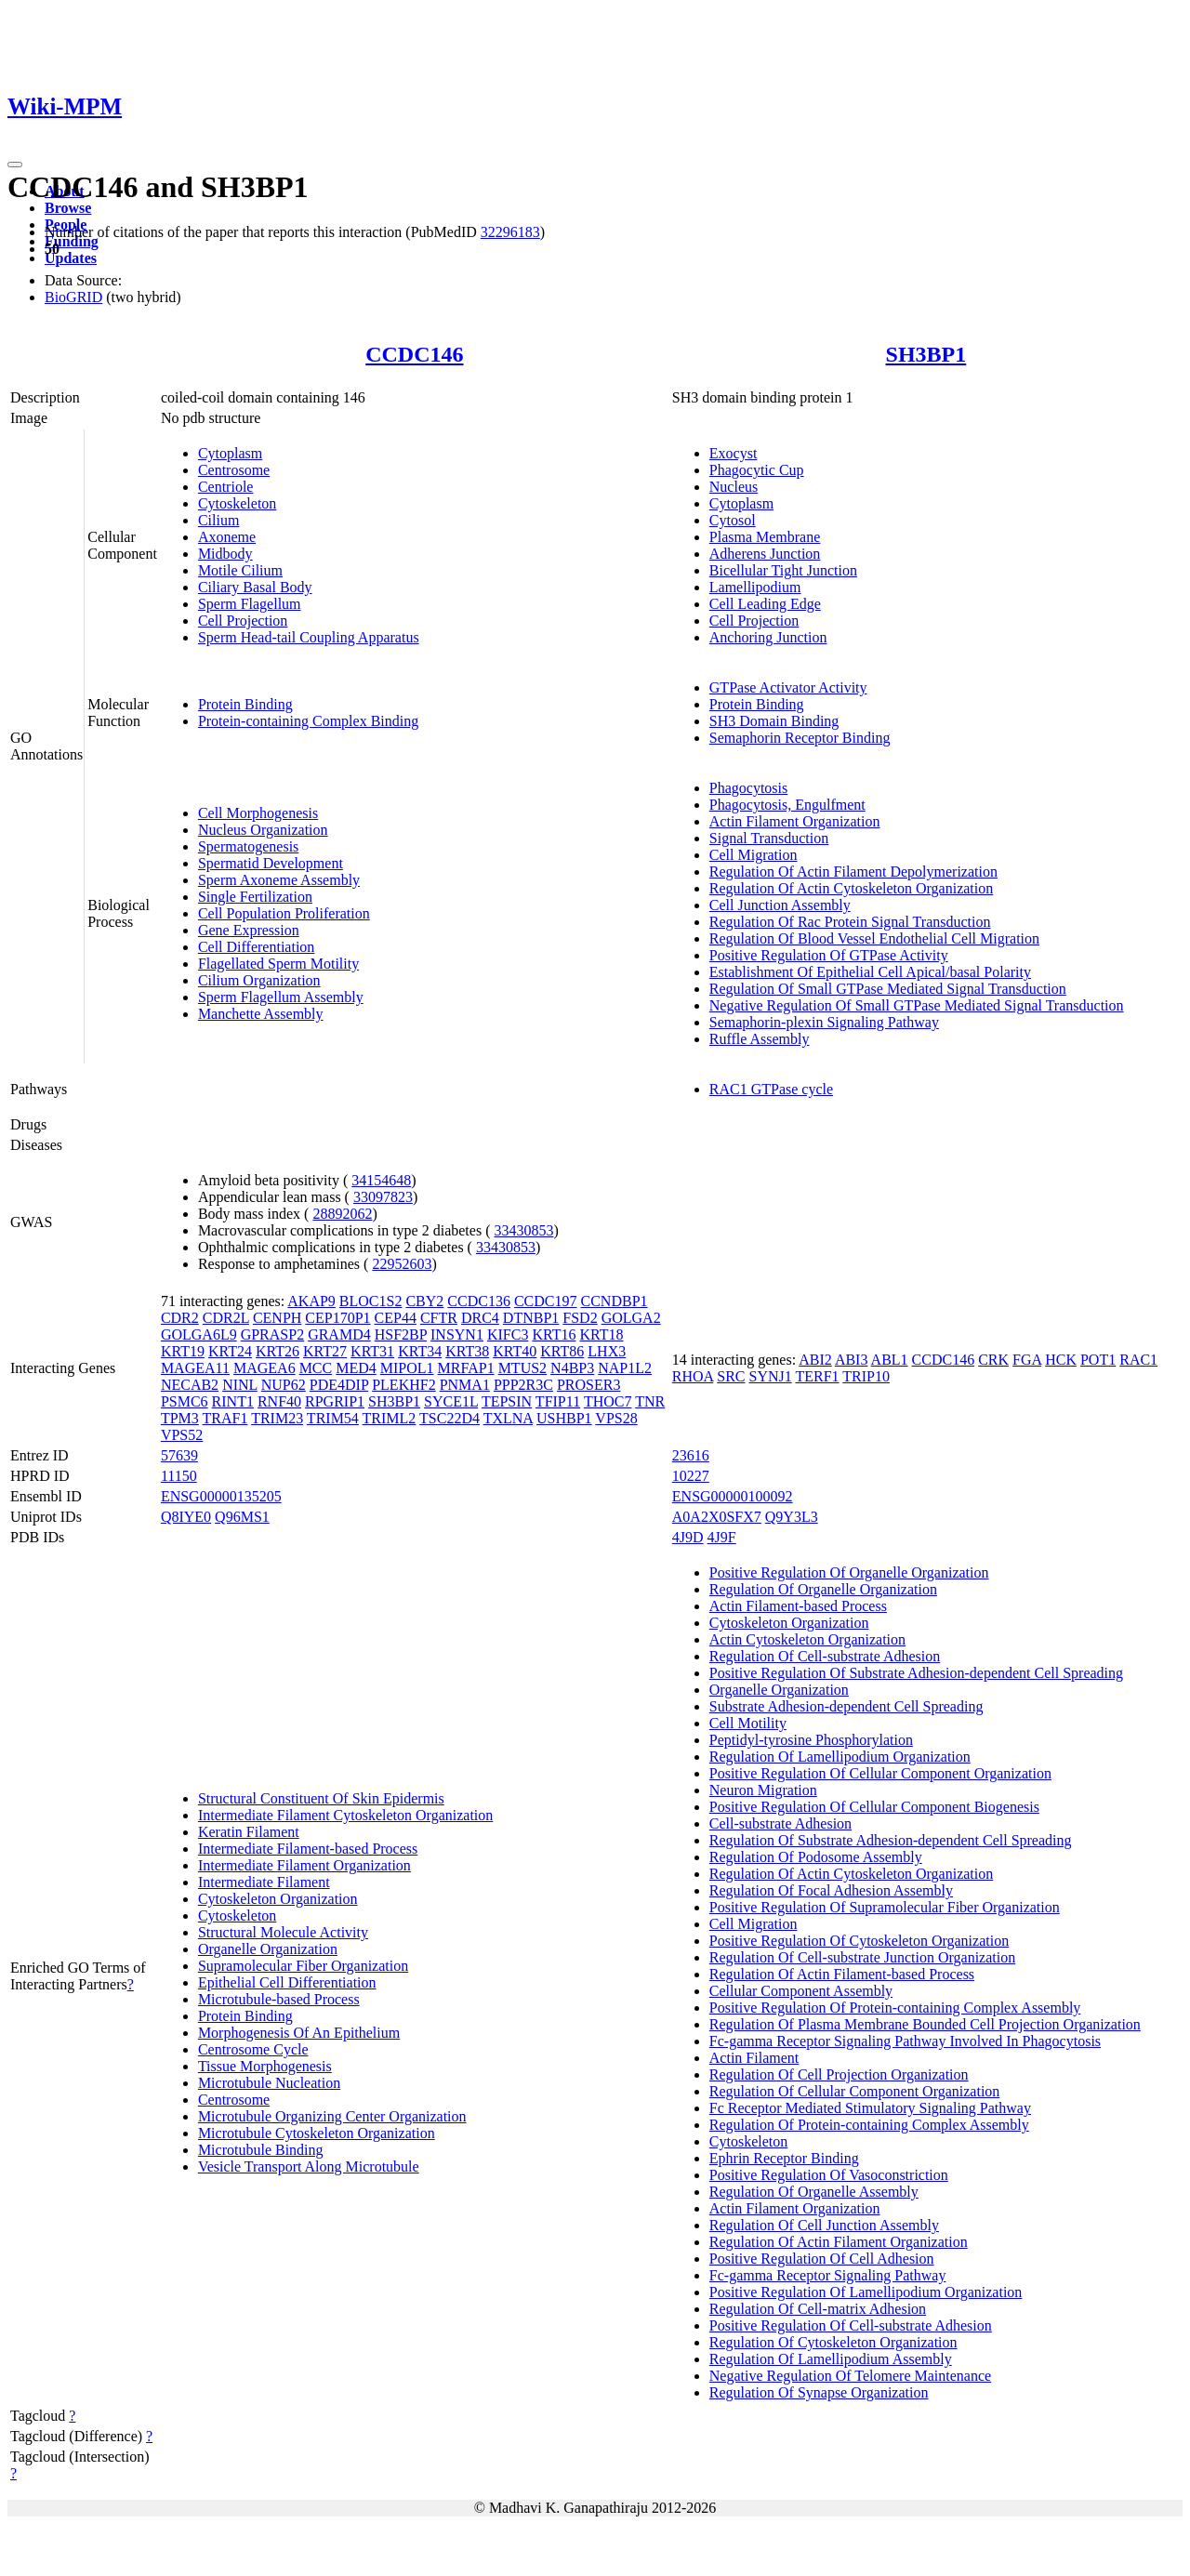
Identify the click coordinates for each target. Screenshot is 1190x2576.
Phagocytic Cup (756, 470)
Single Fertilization (255, 897)
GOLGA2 (631, 1318)
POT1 (1098, 1359)
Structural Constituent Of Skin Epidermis (321, 1798)
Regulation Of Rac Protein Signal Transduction (850, 922)
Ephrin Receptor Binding (784, 2158)
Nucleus (733, 487)
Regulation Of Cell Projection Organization (839, 2074)
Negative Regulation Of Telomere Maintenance (850, 2376)
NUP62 (283, 1385)
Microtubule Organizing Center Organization (332, 2116)
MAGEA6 (264, 1368)
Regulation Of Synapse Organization (819, 2392)
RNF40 (279, 1401)
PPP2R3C (523, 1385)
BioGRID (73, 297)
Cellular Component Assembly (800, 1991)
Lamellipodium (755, 587)
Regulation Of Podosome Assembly (815, 1857)
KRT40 (514, 1351)
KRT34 (420, 1351)
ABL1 (889, 1359)
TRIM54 (333, 1418)
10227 (690, 1476)
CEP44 (395, 1318)
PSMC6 (184, 1401)
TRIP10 (866, 1376)
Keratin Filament (248, 1832)
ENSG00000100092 (732, 1496)
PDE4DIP (339, 1385)
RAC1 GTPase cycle (771, 1089)
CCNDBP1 (614, 1301)
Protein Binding (245, 704)
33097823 (383, 1197)
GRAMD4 (339, 1334)
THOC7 (608, 1401)
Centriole (226, 487)
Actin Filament (754, 2058)
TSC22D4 (449, 1418)
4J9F (721, 1537)
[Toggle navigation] (14, 164)
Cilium (218, 520)
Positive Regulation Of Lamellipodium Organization (866, 2292)
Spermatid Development (270, 863)
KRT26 (277, 1351)
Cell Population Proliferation (284, 913)
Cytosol (732, 520)
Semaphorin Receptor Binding (800, 738)
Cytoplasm (230, 453)
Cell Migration (753, 855)
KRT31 (372, 1351)
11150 (179, 1476)
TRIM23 (277, 1418)
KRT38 (467, 1351)
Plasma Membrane (765, 537)
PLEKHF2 (403, 1385)
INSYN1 (456, 1334)
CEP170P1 (337, 1318)
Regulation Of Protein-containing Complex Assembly (869, 2125)
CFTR (438, 1318)
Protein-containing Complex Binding (308, 721)
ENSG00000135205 (221, 1496)
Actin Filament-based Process (798, 1606)
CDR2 (180, 1318)
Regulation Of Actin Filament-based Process (841, 1974)
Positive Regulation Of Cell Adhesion (821, 2258)
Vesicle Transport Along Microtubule (308, 2166)
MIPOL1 (407, 1368)
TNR (650, 1401)
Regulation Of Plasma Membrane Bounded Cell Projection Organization (925, 2024)
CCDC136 (478, 1301)
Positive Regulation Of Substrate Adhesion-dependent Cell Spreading (916, 1673)
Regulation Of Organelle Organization (823, 1589)
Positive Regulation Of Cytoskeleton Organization (859, 1941)
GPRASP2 (272, 1334)
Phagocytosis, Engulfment (787, 804)
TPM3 (180, 1418)
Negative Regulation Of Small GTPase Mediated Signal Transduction (916, 1005)
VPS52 (182, 1435)
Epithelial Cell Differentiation (287, 1982)
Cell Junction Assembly (780, 905)
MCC (316, 1368)
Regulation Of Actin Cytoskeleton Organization (851, 888)
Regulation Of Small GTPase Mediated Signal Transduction (887, 989)
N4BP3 (572, 1368)
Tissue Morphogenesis (265, 2066)
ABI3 (851, 1359)
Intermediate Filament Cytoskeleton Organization (345, 1815)
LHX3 (607, 1351)
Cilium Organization (259, 980)
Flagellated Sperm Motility (278, 963)
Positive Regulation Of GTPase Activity (828, 955)
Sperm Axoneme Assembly (279, 880)
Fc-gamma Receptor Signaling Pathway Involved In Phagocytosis (905, 2041)
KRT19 (183, 1351)
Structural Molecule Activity (283, 1932)
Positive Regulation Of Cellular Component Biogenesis (874, 1807)
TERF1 (817, 1376)
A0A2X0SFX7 (716, 1517)
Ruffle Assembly (759, 1039)
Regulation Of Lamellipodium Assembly (830, 2359)
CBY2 (424, 1301)
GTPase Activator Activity (788, 687)
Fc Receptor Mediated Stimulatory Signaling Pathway (870, 2108)
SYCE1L (451, 1401)
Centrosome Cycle (253, 2049)
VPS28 (616, 1418)
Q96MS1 (242, 1517)
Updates (71, 258)
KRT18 (601, 1334)
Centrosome (234, 470)
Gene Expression (248, 930)
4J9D (688, 1537)
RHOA (692, 1376)
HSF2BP (401, 1334)
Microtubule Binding (261, 2150)
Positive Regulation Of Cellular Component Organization (880, 1773)
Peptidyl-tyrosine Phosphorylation (811, 1740)
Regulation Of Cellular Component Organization (854, 2091)
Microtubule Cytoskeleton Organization (316, 2133)
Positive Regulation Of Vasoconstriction (828, 2175)
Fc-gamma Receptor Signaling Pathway (827, 2275)
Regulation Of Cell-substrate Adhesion (824, 1656)
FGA (1026, 1359)
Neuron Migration (763, 1790)
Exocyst (733, 453)
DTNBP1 (531, 1318)
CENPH (277, 1318)
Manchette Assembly (261, 1014)
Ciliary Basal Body (255, 587)
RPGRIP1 (334, 1401)
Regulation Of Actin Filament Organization (838, 2242)
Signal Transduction (768, 838)
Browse (68, 208)
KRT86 (562, 1351)
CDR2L (226, 1318)
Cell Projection (242, 620)
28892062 (342, 1214)
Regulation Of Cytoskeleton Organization (833, 2342)
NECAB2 (189, 1385)
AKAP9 (311, 1301)
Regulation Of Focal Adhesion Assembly (831, 1890)
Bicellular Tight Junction (783, 570)
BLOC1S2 (371, 1301)
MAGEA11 (195, 1368)
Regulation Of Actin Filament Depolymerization (853, 871)
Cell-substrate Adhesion (780, 1823)
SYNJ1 (770, 1376)
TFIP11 (558, 1401)
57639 (179, 1455)
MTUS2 (522, 1368)
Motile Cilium (240, 570)
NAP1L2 (625, 1368)
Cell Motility (748, 1723)
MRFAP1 (466, 1368)
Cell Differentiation (256, 947)
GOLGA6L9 (199, 1334)
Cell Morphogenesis (258, 813)
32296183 (510, 232)
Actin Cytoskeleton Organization (807, 1639)
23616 (690, 1455)
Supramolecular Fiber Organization (303, 1966)
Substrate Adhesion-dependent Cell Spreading (846, 1706)
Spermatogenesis (248, 846)
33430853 (523, 1230)
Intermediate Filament (264, 1882)
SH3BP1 (926, 354)
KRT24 (230, 1351)
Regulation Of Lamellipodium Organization (840, 1756)
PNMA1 (465, 1385)
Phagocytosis (748, 788)
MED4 (356, 1368)
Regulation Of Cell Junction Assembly (824, 2225)
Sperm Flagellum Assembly (281, 997)
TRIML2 (389, 1418)
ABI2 (815, 1359)
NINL (240, 1385)
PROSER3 (588, 1385)
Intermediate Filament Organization (304, 1865)
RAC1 (1138, 1359)
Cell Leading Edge (765, 604)
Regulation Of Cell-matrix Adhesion (817, 2309)
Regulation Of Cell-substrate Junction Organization (862, 1957)
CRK (993, 1359)
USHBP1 (564, 1418)
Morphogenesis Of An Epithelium (299, 2033)
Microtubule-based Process (279, 1999)
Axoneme (227, 537)
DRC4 (480, 1318)
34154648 (381, 1180)
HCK (1061, 1359)
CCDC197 (545, 1301)
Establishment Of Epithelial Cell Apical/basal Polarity (870, 972)
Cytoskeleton (237, 503)
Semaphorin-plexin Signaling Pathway (824, 1022)
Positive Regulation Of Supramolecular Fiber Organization (884, 1907)
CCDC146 (414, 354)
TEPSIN (507, 1401)
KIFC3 (507, 1334)
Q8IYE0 (186, 1517)
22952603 (401, 1264)
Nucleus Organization (263, 830)
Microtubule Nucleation (269, 2083)
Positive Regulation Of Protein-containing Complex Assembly (895, 2007)
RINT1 (233, 1401)
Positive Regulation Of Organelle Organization (849, 1572)
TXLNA (508, 1418)
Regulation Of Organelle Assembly (814, 2192)
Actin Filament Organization (794, 821)
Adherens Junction (765, 553)
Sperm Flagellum (249, 604)
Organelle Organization (267, 1949)
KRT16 (553, 1334)
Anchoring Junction (768, 637)
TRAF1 (225, 1418)
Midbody (225, 553)
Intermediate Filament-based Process (307, 1848)
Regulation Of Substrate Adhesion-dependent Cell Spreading (890, 1840)
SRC (731, 1376)
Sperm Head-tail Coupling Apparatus (308, 637)
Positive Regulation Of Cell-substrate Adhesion (850, 2325)
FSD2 (579, 1318)
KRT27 (325, 1351)
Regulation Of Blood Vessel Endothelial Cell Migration (874, 938)
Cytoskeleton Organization (278, 1899)
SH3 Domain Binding (774, 721)
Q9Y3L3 (791, 1517)
